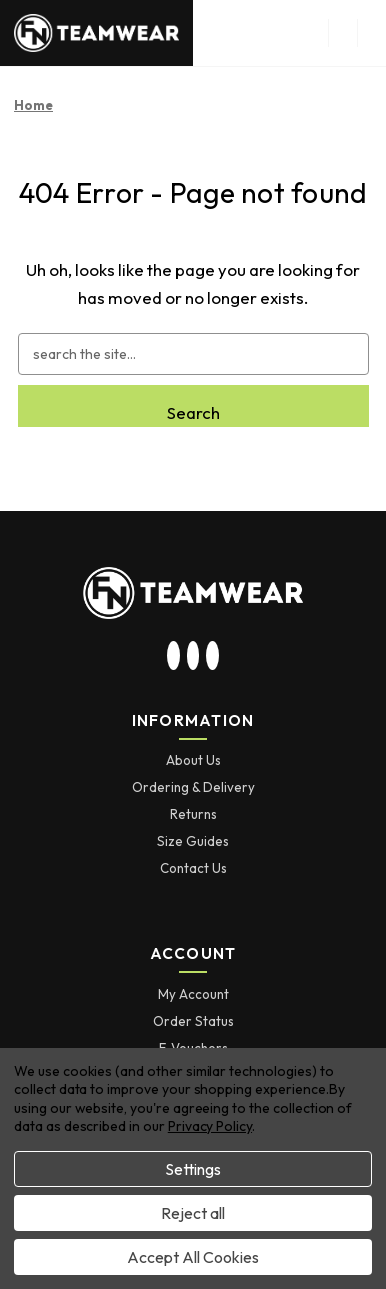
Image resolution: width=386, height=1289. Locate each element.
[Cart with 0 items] (372, 33)
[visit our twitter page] (193, 657)
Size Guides (193, 841)
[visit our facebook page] (213, 657)
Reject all (193, 1213)
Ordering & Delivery (193, 787)
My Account (193, 994)
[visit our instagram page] (174, 657)
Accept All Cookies (193, 1257)
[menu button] (342, 33)
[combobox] (193, 354)
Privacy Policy (210, 1126)
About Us (193, 760)
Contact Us (193, 868)
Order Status (193, 1021)
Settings (193, 1169)
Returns (193, 814)
